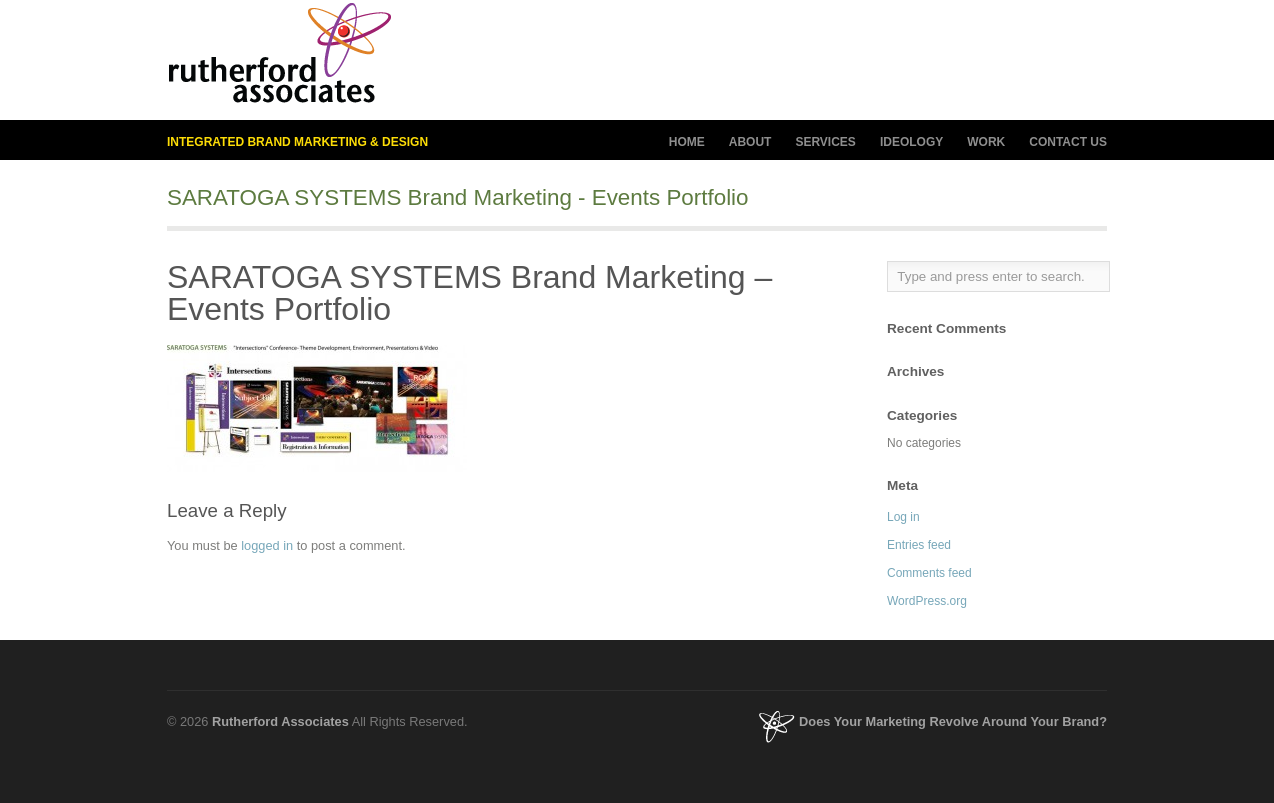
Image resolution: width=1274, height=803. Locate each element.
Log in (903, 517)
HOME (687, 142)
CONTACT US (1068, 142)
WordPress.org (927, 601)
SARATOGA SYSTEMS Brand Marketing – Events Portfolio (469, 293)
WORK (986, 142)
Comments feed (929, 573)
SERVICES (825, 142)
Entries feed (919, 545)
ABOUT (750, 142)
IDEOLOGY (911, 142)
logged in (267, 545)
